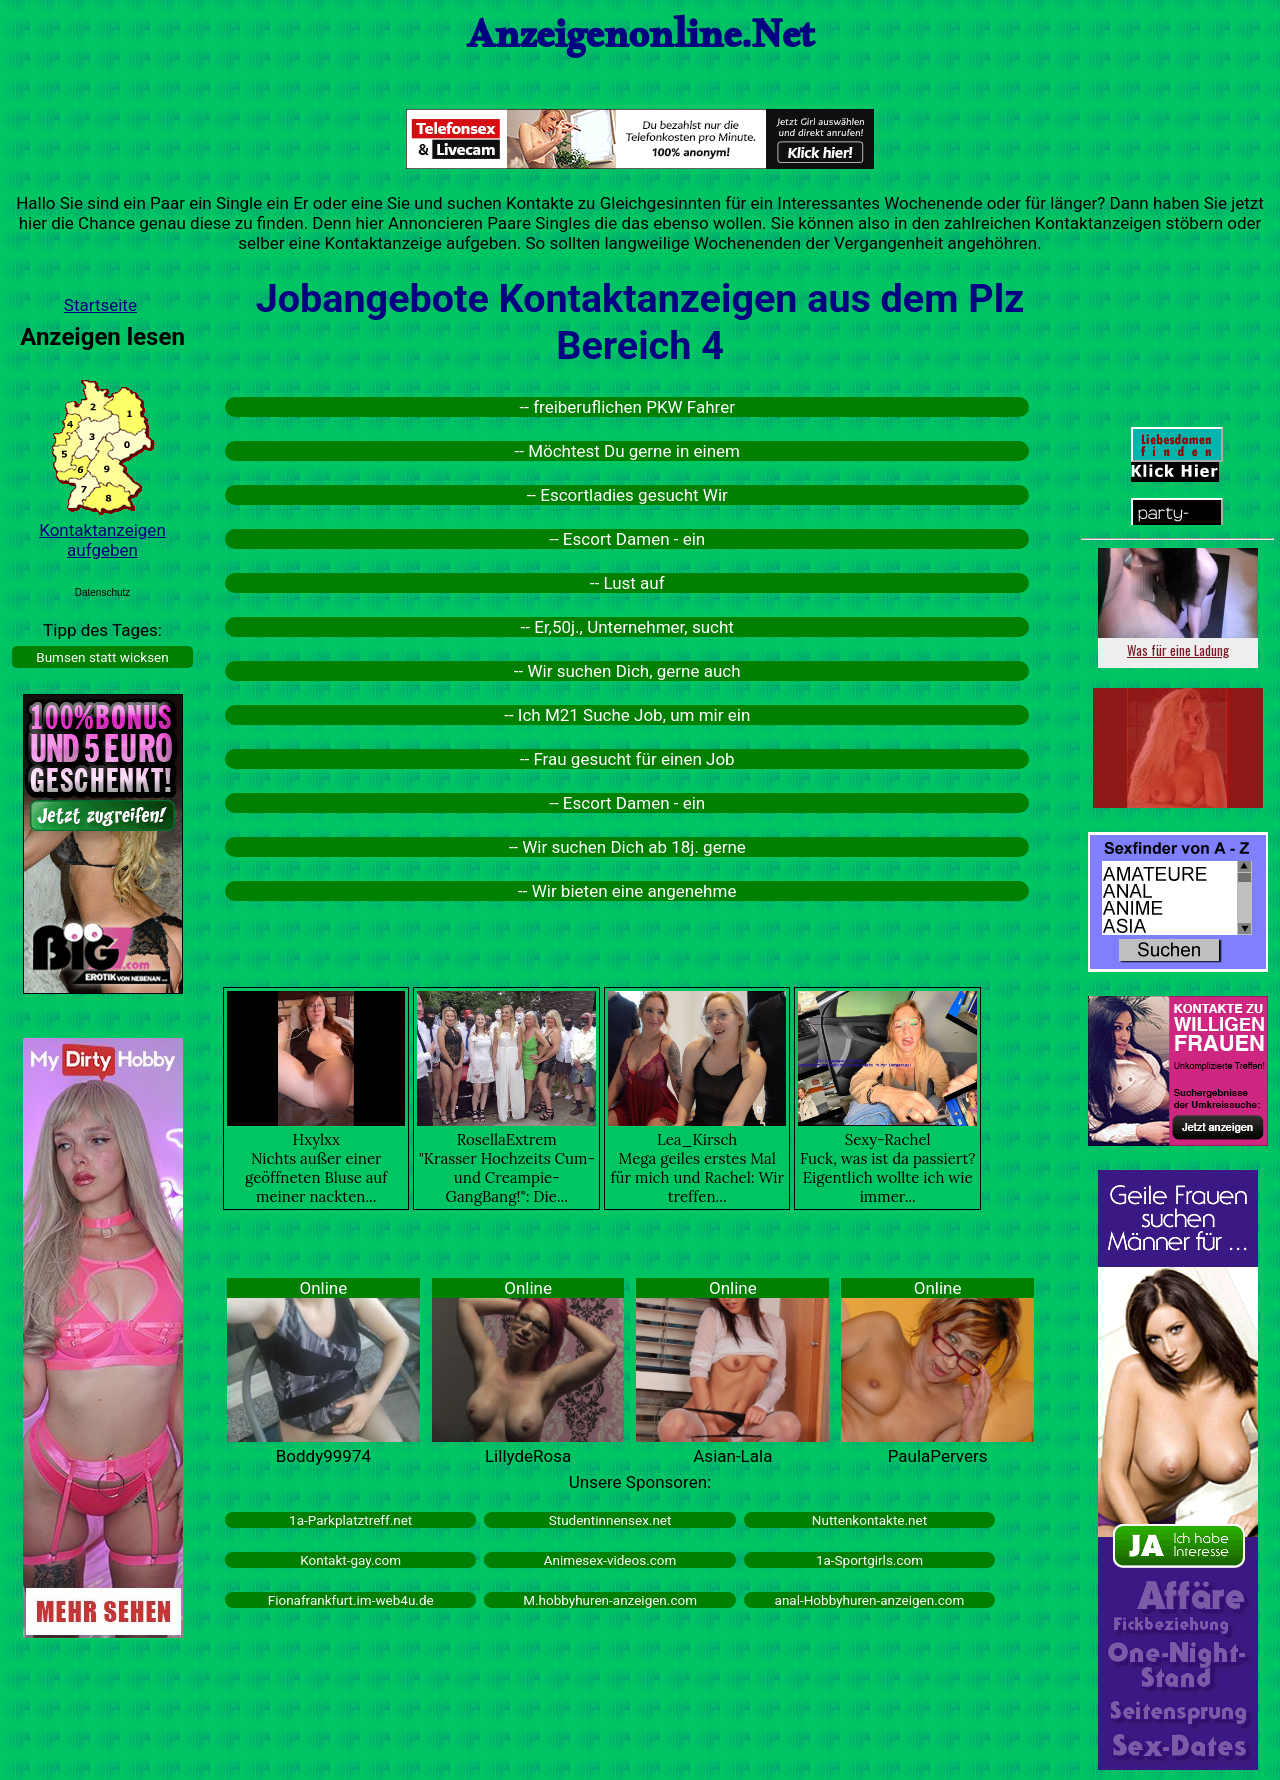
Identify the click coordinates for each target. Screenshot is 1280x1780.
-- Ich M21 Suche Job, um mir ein (627, 715)
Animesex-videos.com (610, 1560)
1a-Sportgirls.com (869, 1560)
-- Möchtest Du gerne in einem (627, 451)
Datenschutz (103, 592)
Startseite (100, 305)
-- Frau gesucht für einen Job (627, 759)
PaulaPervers (938, 1456)
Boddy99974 (323, 1456)
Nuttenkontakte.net (869, 1520)
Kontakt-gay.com (350, 1560)
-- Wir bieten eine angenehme (627, 891)
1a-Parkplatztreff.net (350, 1520)
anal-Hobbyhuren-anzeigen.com (870, 1600)
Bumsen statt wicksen (102, 657)
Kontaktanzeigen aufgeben (102, 540)
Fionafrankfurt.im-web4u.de (351, 1600)
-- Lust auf (627, 583)
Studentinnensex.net (610, 1520)
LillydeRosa (528, 1456)
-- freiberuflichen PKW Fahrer (627, 407)
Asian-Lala (732, 1456)
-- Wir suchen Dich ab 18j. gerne (627, 847)
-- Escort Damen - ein (627, 539)
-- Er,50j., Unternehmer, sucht (627, 627)
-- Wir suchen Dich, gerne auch (627, 671)
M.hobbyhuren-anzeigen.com (610, 1600)
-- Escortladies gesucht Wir (627, 495)
